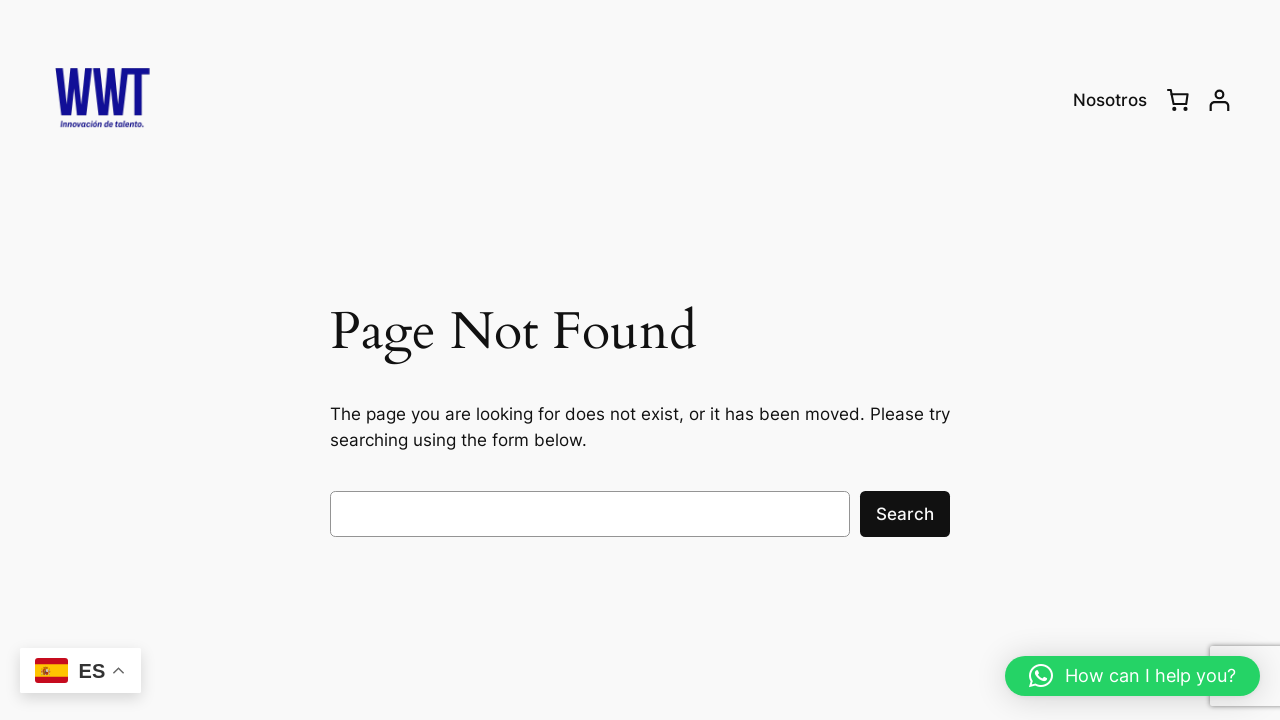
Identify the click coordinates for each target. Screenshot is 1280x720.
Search (905, 514)
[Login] (1219, 100)
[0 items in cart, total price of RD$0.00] (1178, 100)
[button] (1132, 676)
